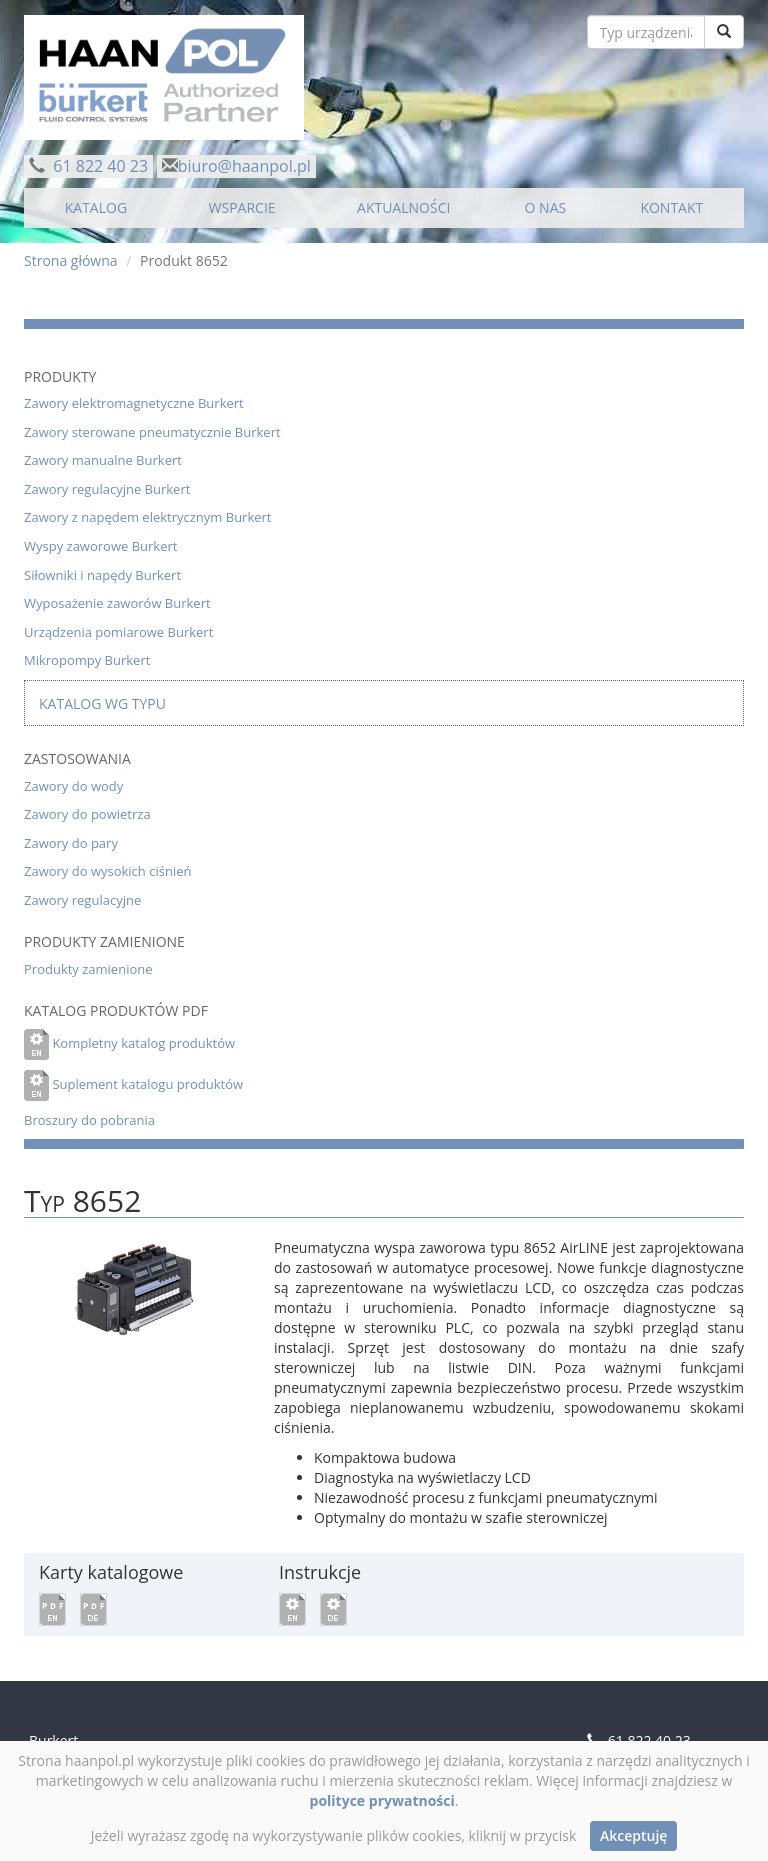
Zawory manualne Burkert (103, 460)
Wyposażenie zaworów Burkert (117, 603)
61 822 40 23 (98, 166)
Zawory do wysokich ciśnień (107, 871)
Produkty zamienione (88, 969)
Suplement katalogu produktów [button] (147, 1084)
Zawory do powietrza (87, 814)
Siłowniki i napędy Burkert (102, 575)
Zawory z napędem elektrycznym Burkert (148, 517)
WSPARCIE (242, 207)
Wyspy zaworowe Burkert (100, 546)
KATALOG (96, 207)
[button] (52, 1607)
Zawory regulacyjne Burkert (107, 489)
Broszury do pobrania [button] (89, 1120)
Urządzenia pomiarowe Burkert (118, 632)
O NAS (546, 207)
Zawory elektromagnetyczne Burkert (134, 403)
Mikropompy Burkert (87, 660)
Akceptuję (633, 1835)
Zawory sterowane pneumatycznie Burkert (152, 432)
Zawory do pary (71, 843)
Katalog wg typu (102, 703)
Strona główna (71, 260)
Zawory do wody (73, 786)
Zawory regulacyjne (82, 900)
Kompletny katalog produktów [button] (143, 1043)
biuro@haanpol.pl (244, 166)
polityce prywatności (382, 1800)
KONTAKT (671, 207)
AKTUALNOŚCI (403, 207)
